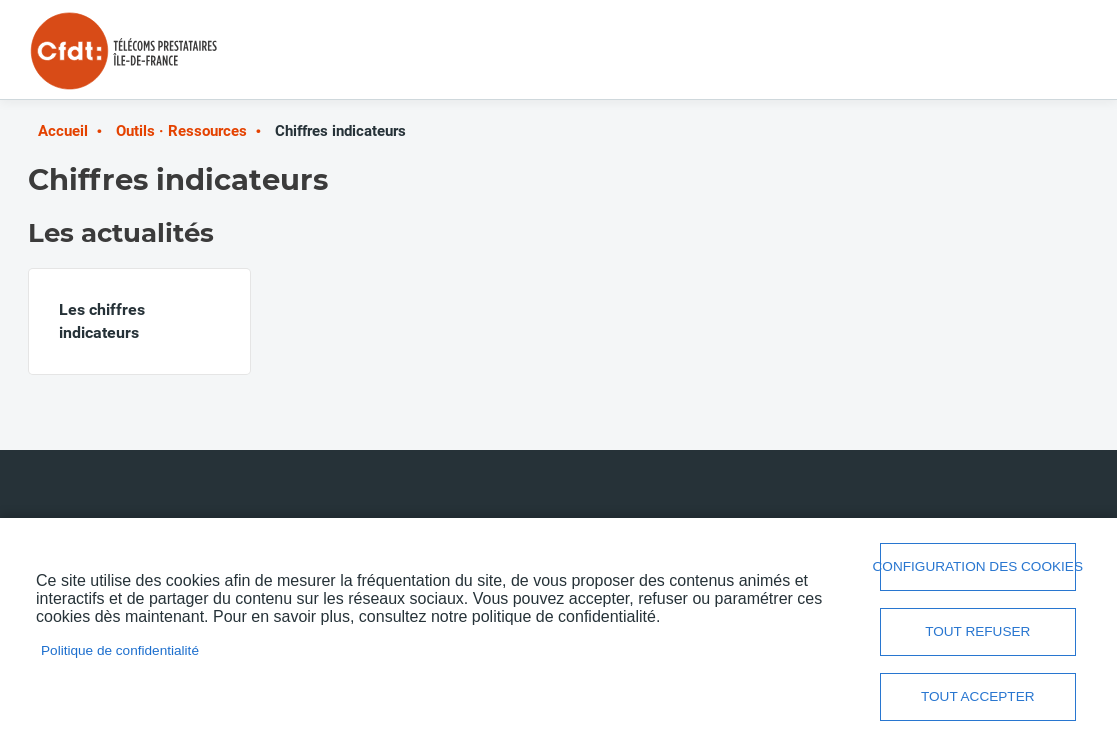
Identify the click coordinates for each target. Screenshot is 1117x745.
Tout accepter (978, 696)
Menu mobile (1049, 57)
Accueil (63, 131)
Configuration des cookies (977, 566)
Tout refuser (977, 631)
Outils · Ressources (181, 131)
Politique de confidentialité (120, 650)
